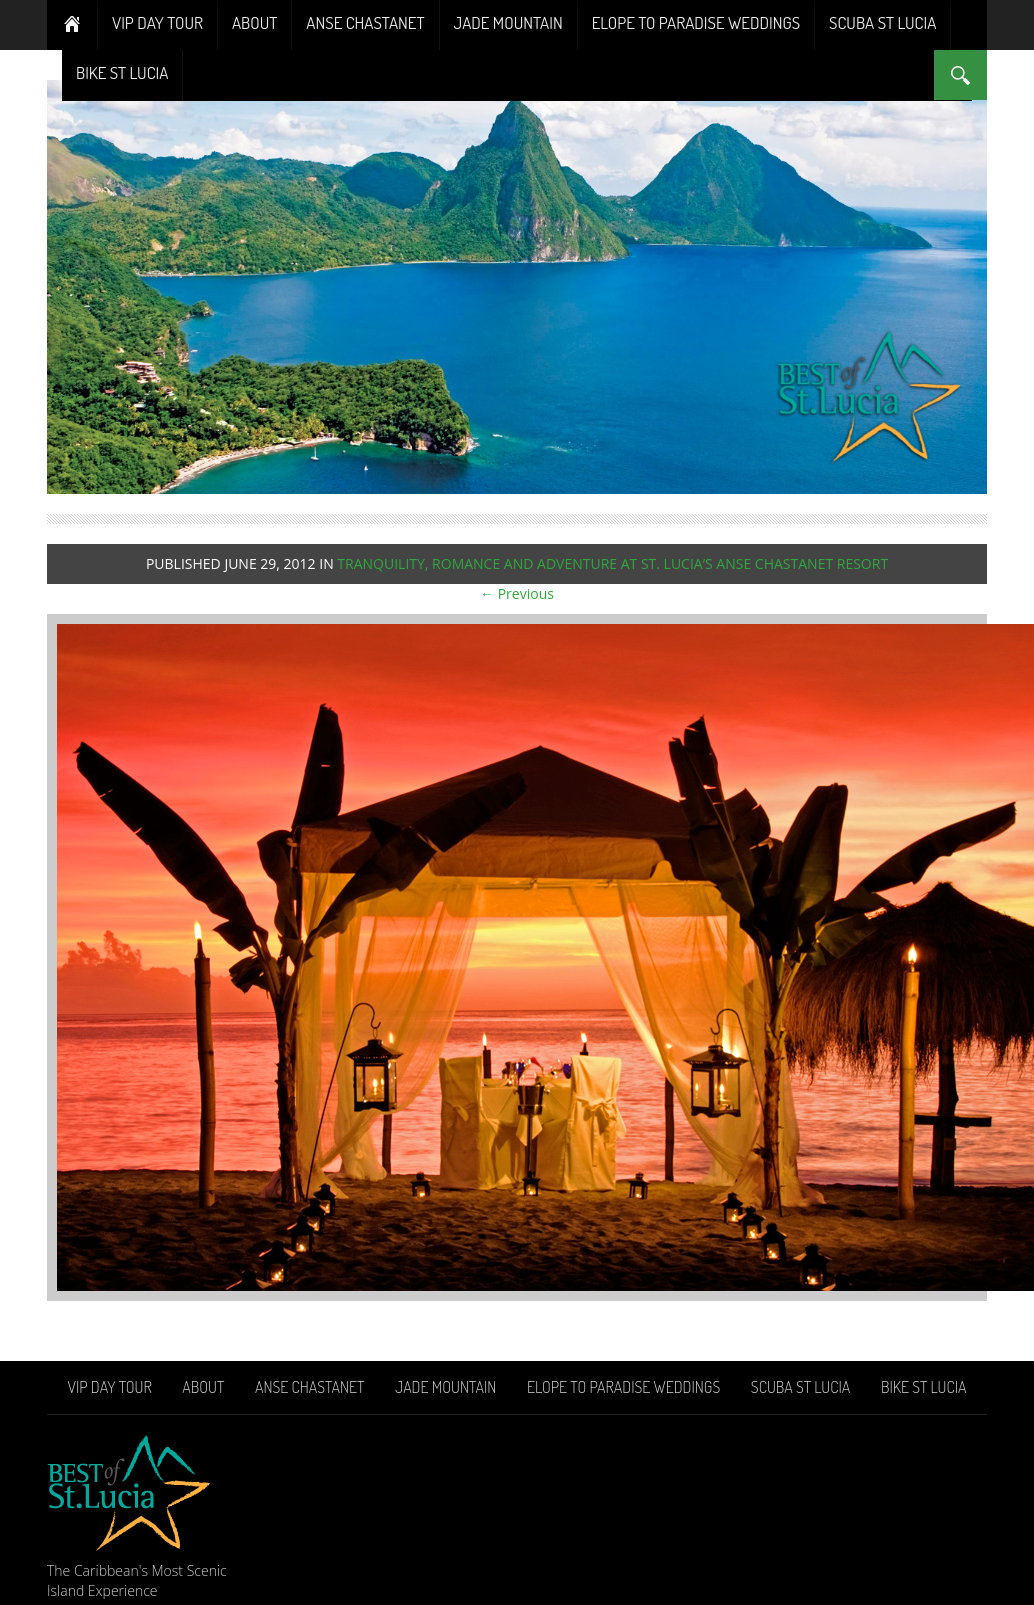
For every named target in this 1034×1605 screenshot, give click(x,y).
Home (72, 25)
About (254, 22)
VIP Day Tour (157, 22)
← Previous (517, 593)
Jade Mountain (508, 22)
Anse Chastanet (365, 22)
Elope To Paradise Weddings (696, 22)
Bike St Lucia (122, 72)
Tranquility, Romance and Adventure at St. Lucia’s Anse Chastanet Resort (612, 563)
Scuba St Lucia (882, 22)
